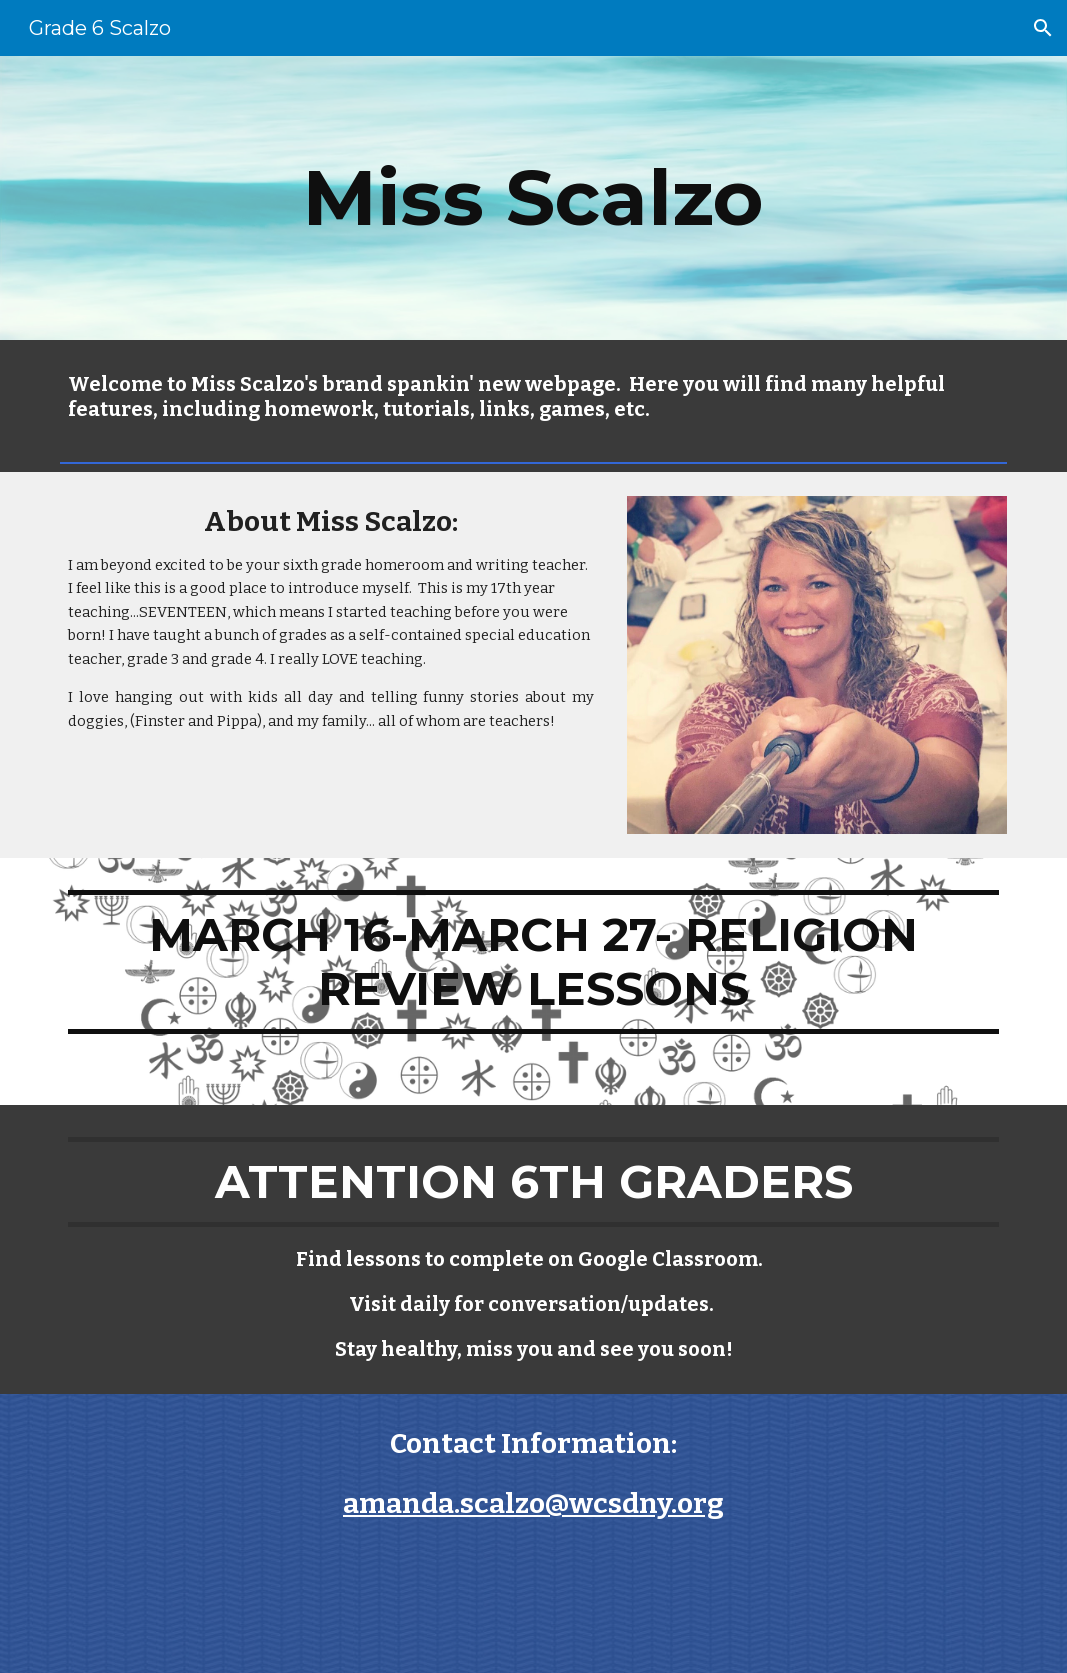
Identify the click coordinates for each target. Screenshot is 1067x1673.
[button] (1043, 28)
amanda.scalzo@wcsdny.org (533, 1503)
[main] (533, 198)
